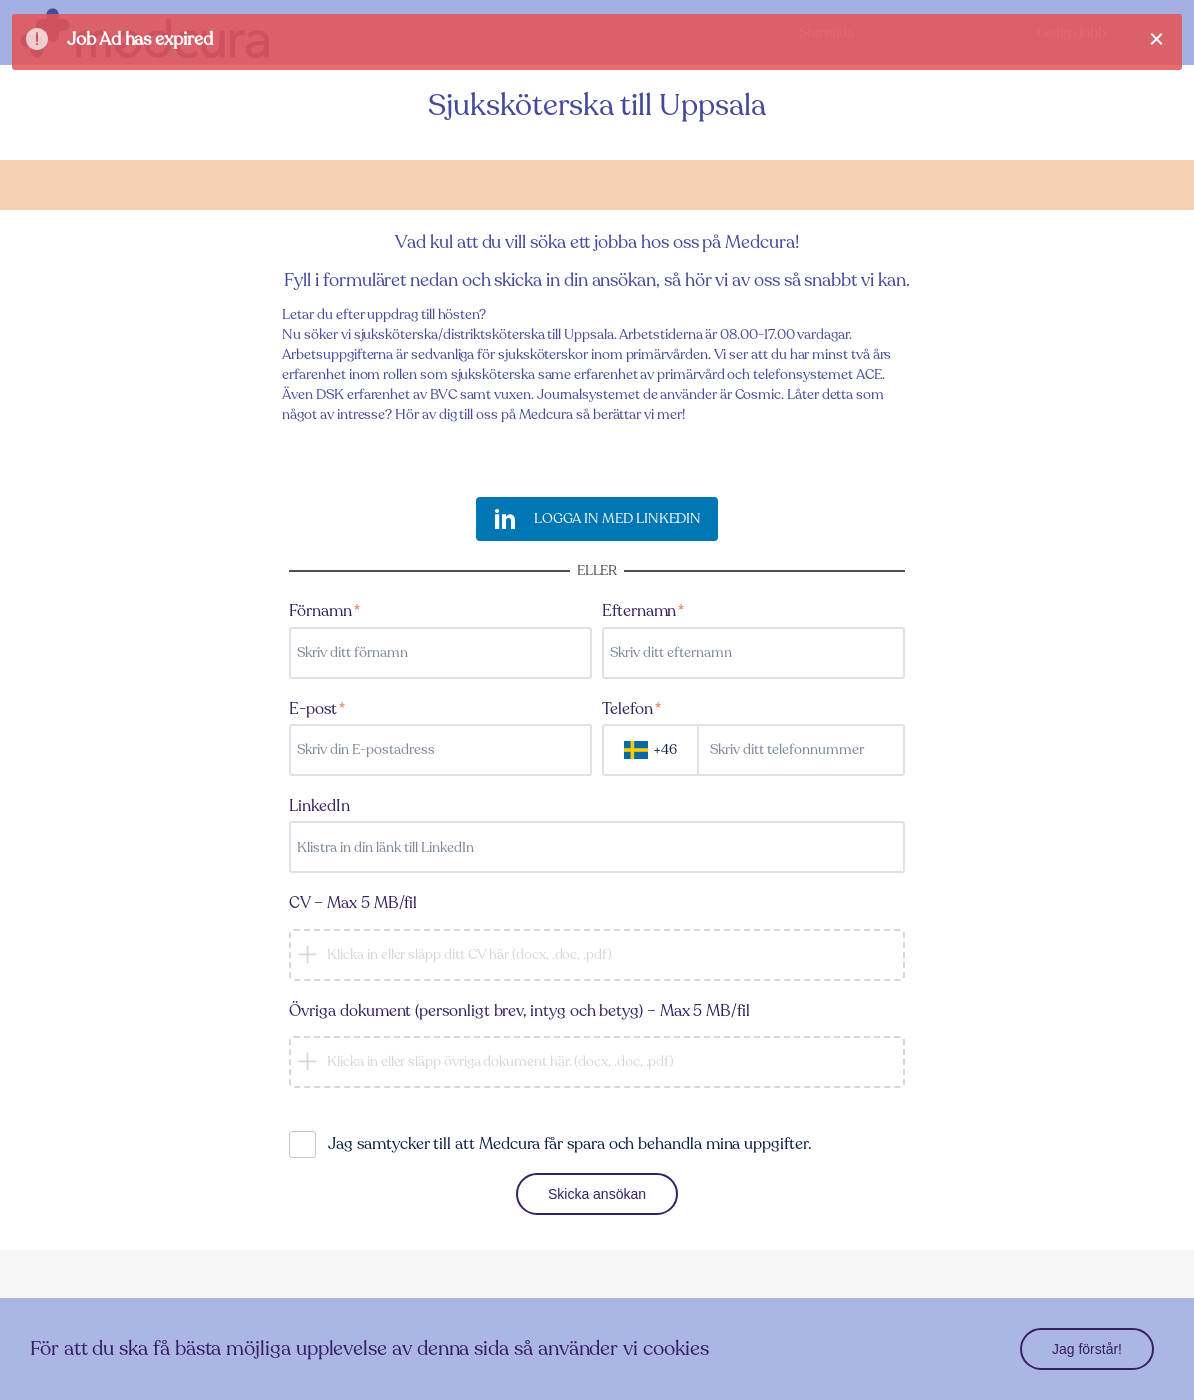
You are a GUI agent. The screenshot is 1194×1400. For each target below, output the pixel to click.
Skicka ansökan (597, 1194)
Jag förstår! (1087, 1349)
